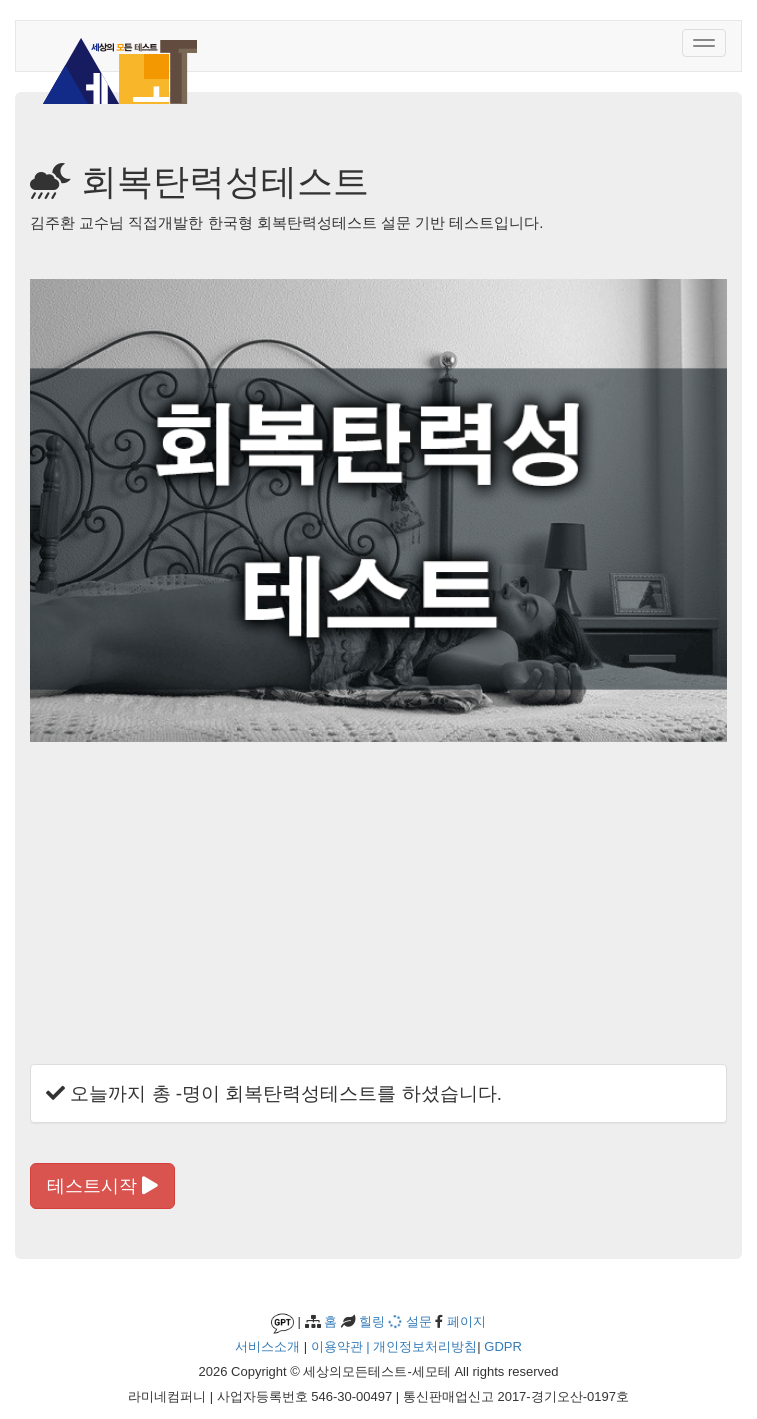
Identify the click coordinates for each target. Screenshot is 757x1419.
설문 (410, 1321)
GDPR (503, 1346)
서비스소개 (267, 1346)
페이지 (464, 1321)
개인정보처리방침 (425, 1346)
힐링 (371, 1321)
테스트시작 (102, 1186)
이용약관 (337, 1346)
